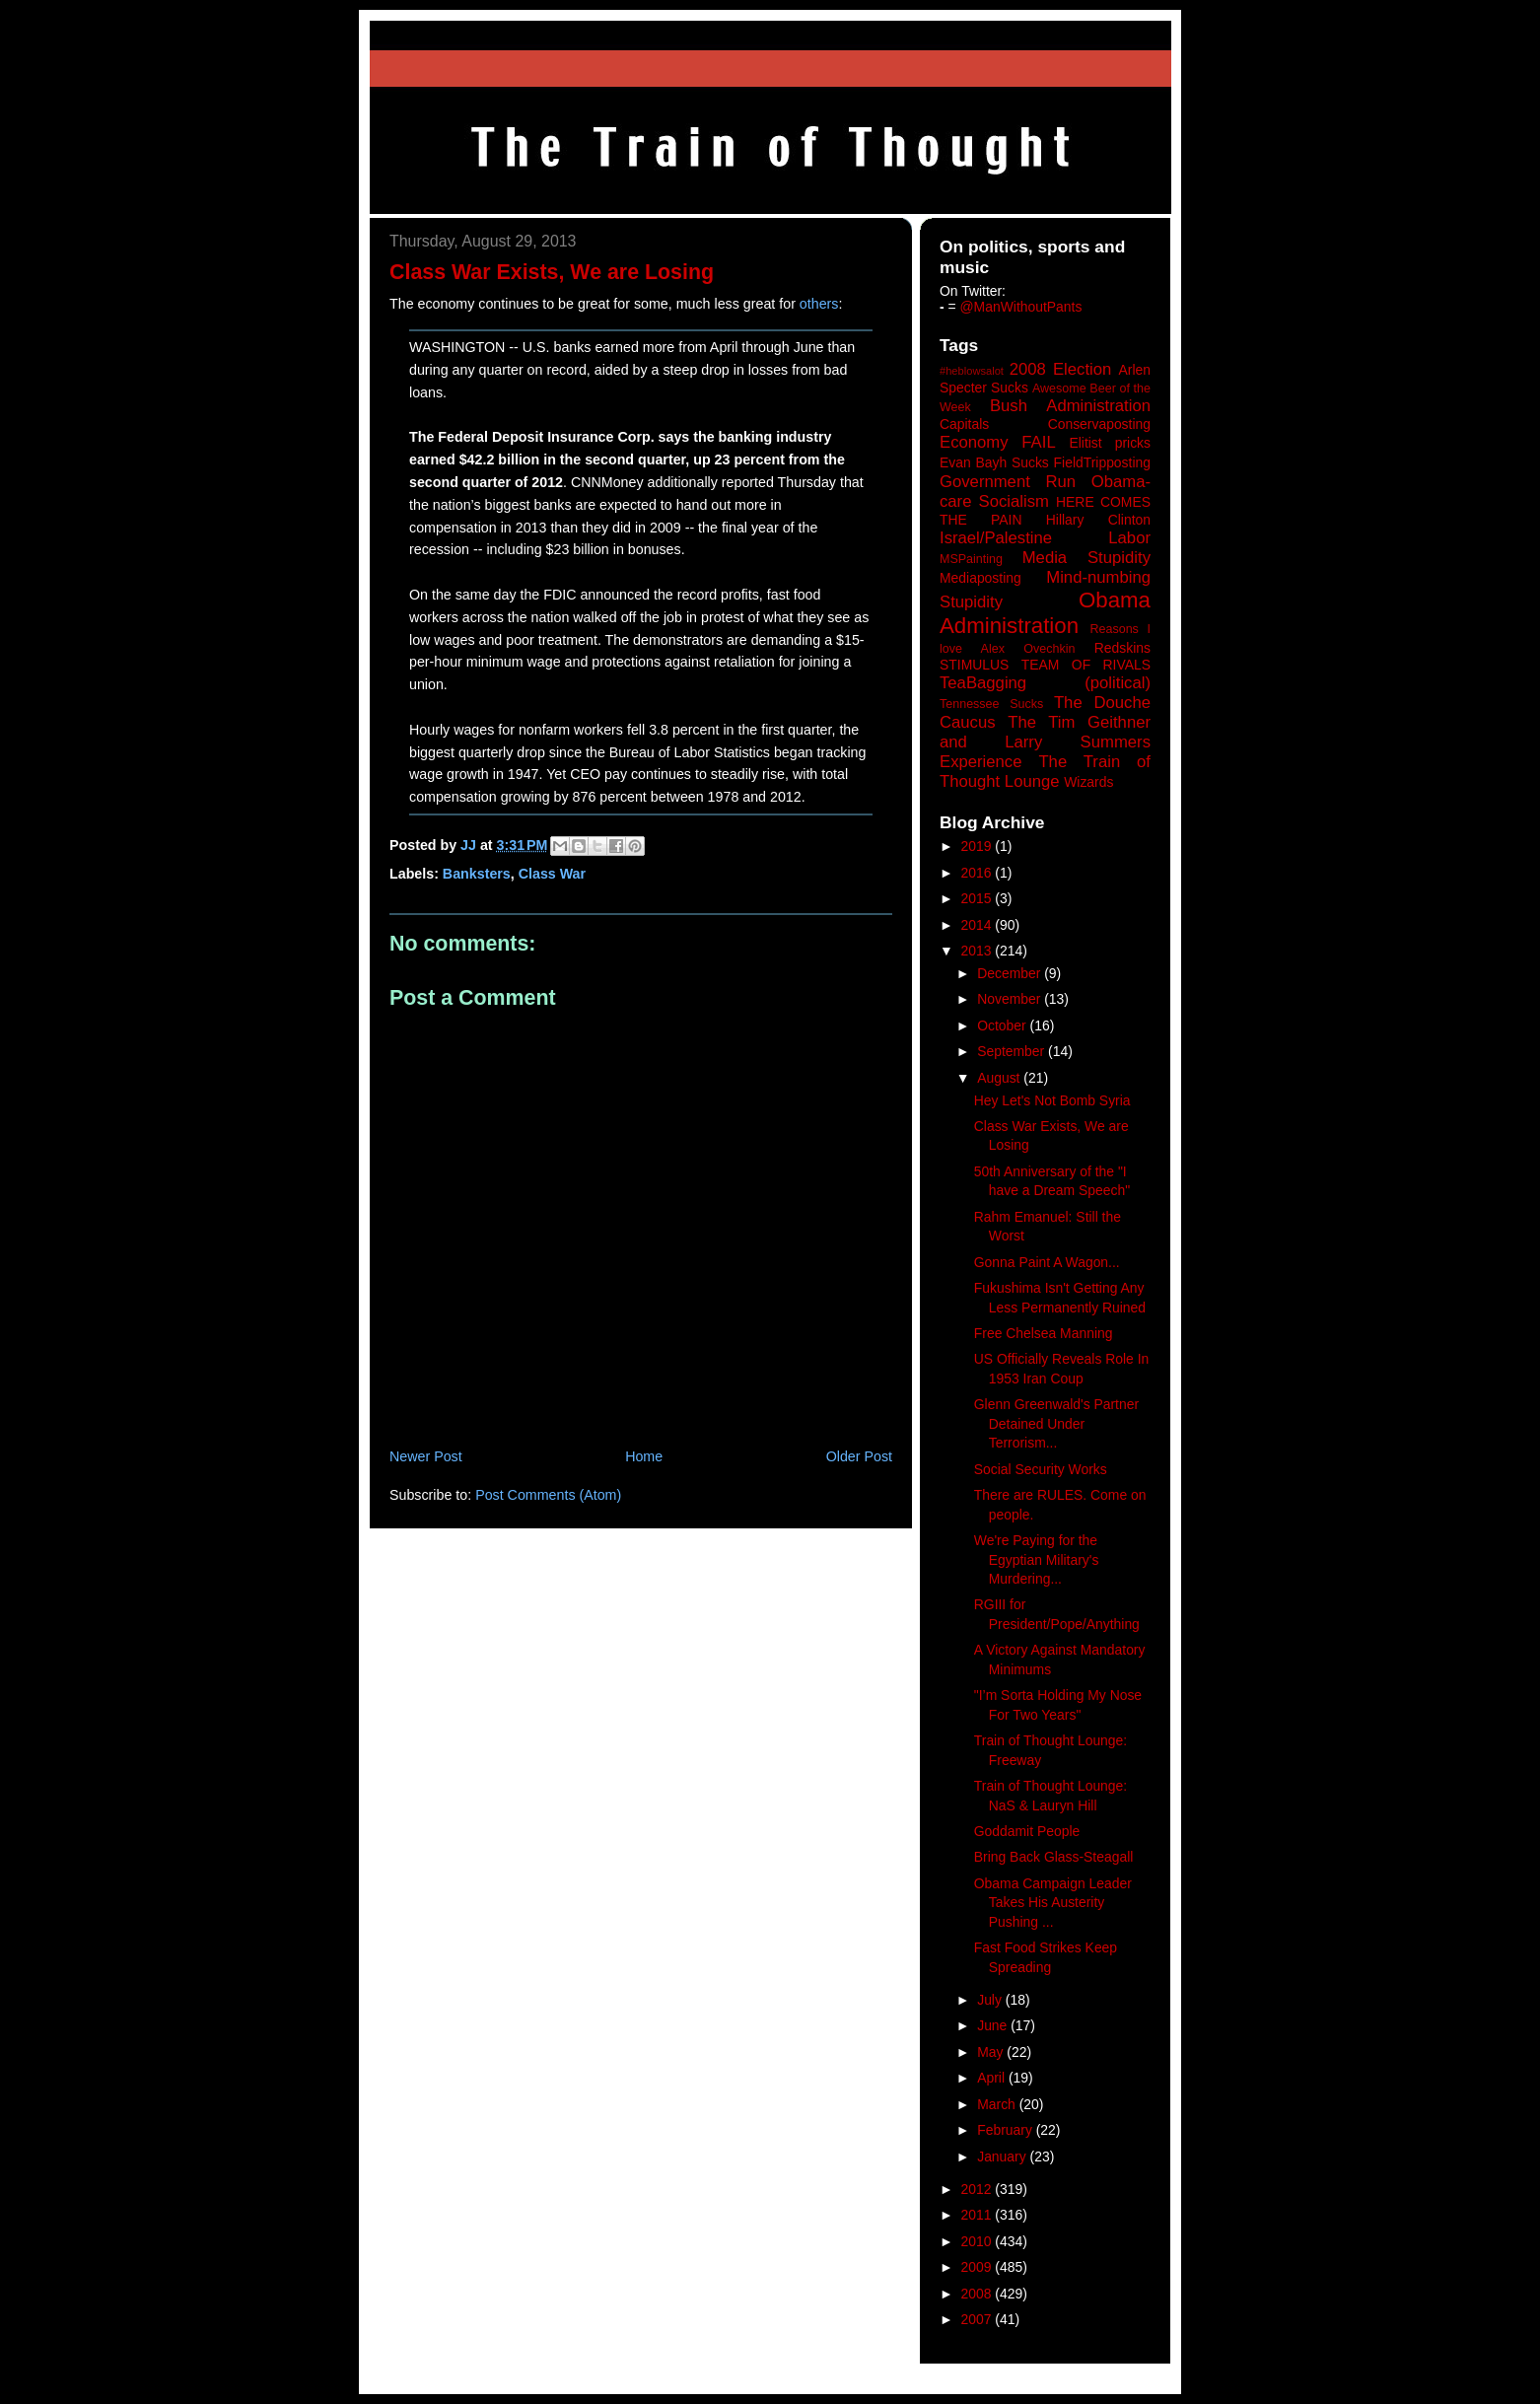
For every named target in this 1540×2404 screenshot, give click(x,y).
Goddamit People (1027, 1831)
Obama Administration (1045, 613)
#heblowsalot (972, 371)
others (819, 304)
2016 (978, 873)
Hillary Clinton (1098, 520)
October (1003, 1025)
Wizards (1088, 782)
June (994, 2025)
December (1010, 973)
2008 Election (1061, 369)
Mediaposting (980, 578)
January (1003, 2156)
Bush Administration (1070, 405)
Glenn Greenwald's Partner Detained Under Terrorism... (1056, 1423)
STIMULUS (974, 664)
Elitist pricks (1110, 443)
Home (644, 1456)
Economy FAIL (998, 442)
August (1000, 1078)
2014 (978, 925)
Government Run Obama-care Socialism (1045, 491)
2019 (978, 846)
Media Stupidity (1086, 557)
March (998, 2104)
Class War (552, 874)
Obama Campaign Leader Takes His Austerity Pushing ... (1053, 1902)
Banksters (477, 874)
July (991, 2000)
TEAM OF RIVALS (1086, 664)
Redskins (1122, 648)
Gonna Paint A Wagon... (1047, 1262)
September (1012, 1051)
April (993, 2078)
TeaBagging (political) (1045, 682)
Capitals (964, 424)
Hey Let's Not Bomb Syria (1052, 1100)
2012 (978, 2189)
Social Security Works (1040, 1469)
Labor (1129, 538)
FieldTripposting (1102, 462)
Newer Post (425, 1456)
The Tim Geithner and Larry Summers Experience (1045, 742)
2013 (978, 950)
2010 (978, 2241)
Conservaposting (1099, 424)
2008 (978, 2293)
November (1010, 999)
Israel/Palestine (996, 538)
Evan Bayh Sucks (994, 462)
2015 (978, 898)
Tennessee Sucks (991, 704)
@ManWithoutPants (1021, 307)
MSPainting (971, 559)
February (1006, 2130)
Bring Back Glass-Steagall (1054, 1857)
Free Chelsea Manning (1043, 1333)
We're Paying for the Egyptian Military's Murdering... (1036, 1559)
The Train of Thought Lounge (1045, 771)
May (992, 2052)
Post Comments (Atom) (548, 1495)
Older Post (859, 1456)
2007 (978, 2319)
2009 (978, 2267)
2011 (978, 2215)
